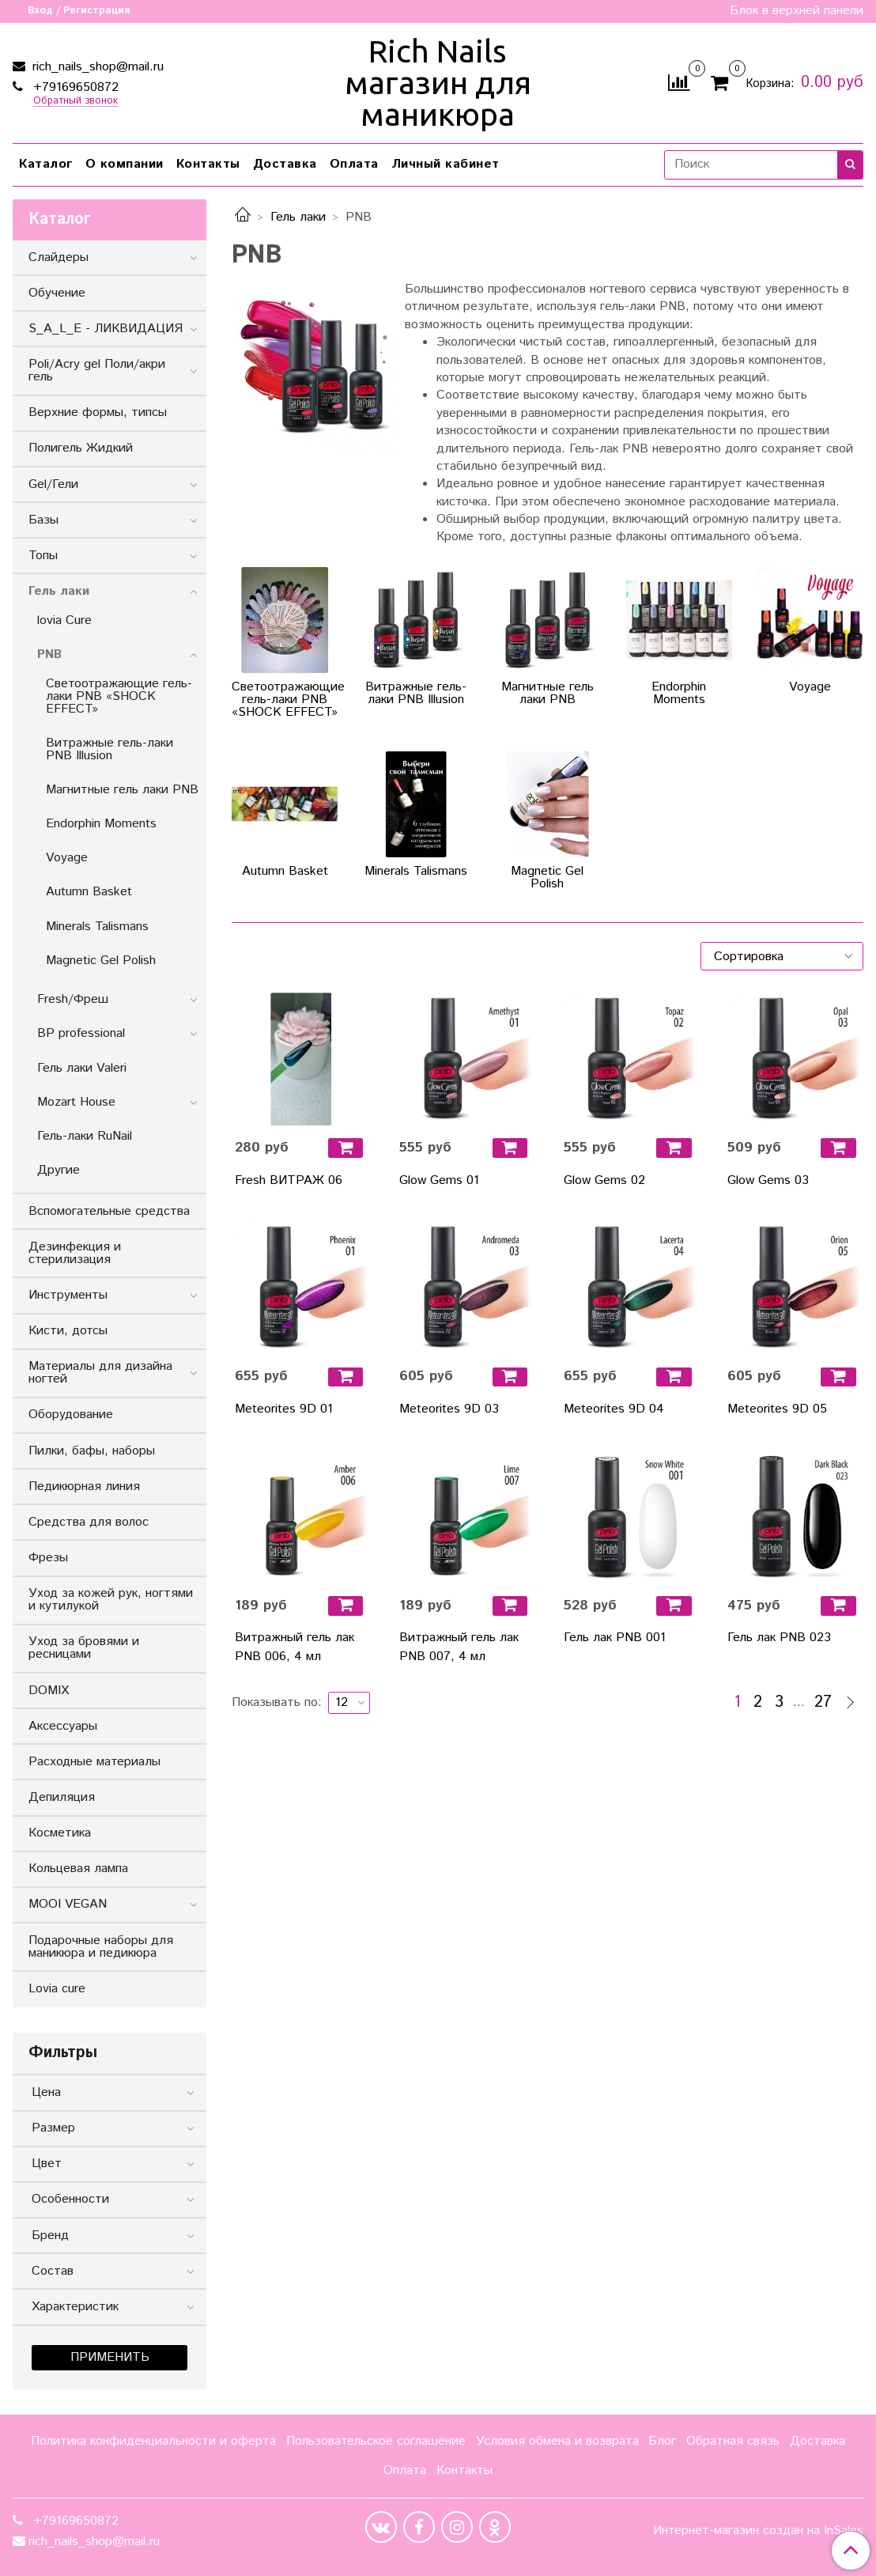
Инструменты (68, 1295)
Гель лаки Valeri (81, 1068)
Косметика (59, 1833)
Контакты (208, 164)
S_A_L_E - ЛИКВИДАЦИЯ (105, 329)
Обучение (56, 293)
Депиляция (61, 1797)
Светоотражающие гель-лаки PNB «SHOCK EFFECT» (119, 696)
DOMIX (48, 1690)
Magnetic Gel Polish (101, 960)
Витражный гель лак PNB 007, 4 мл (459, 1647)
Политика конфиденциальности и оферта (153, 2441)
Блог (662, 2441)
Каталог (46, 164)
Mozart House (76, 1102)
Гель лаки (298, 217)
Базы (43, 520)
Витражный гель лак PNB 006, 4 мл (294, 1647)
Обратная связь (733, 2441)
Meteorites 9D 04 (614, 1409)
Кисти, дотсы (68, 1331)
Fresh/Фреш (72, 999)
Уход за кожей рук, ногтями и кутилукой (110, 1599)
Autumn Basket (89, 892)
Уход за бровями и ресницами (83, 1647)
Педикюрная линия (84, 1486)
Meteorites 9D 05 (777, 1409)
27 (823, 1703)
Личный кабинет (445, 164)
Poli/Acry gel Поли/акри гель (96, 370)
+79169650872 (74, 87)
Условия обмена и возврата (557, 2441)
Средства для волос (88, 1522)
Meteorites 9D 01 (284, 1409)
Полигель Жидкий (80, 448)
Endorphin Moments (101, 824)
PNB (49, 654)
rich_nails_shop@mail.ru (96, 67)
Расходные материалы (94, 1762)
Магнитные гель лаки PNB (122, 790)
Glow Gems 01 (439, 1180)
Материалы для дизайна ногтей (100, 1372)
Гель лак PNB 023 (779, 1637)
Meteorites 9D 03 (449, 1409)
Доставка (285, 164)
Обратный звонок (75, 101)
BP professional (81, 1033)
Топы (43, 556)
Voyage (67, 858)
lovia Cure (64, 620)
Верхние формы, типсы (97, 412)
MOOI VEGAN (67, 1904)
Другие (58, 1170)
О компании (124, 164)
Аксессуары (62, 1726)
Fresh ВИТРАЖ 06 (288, 1180)
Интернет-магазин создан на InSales (758, 2531)
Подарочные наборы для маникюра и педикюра (100, 1946)
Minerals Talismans (97, 926)
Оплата (354, 164)
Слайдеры (58, 257)
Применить (109, 2357)
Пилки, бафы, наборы (91, 1451)
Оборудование (70, 1414)
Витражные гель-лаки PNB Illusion (109, 749)
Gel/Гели (53, 484)
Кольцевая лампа (78, 1868)
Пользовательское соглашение (376, 2441)
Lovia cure (56, 1989)
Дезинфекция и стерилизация (74, 1253)
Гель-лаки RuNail (84, 1136)
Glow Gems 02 (604, 1180)
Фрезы (48, 1558)
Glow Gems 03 (768, 1180)
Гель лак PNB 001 (615, 1637)
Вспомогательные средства (109, 1211)
